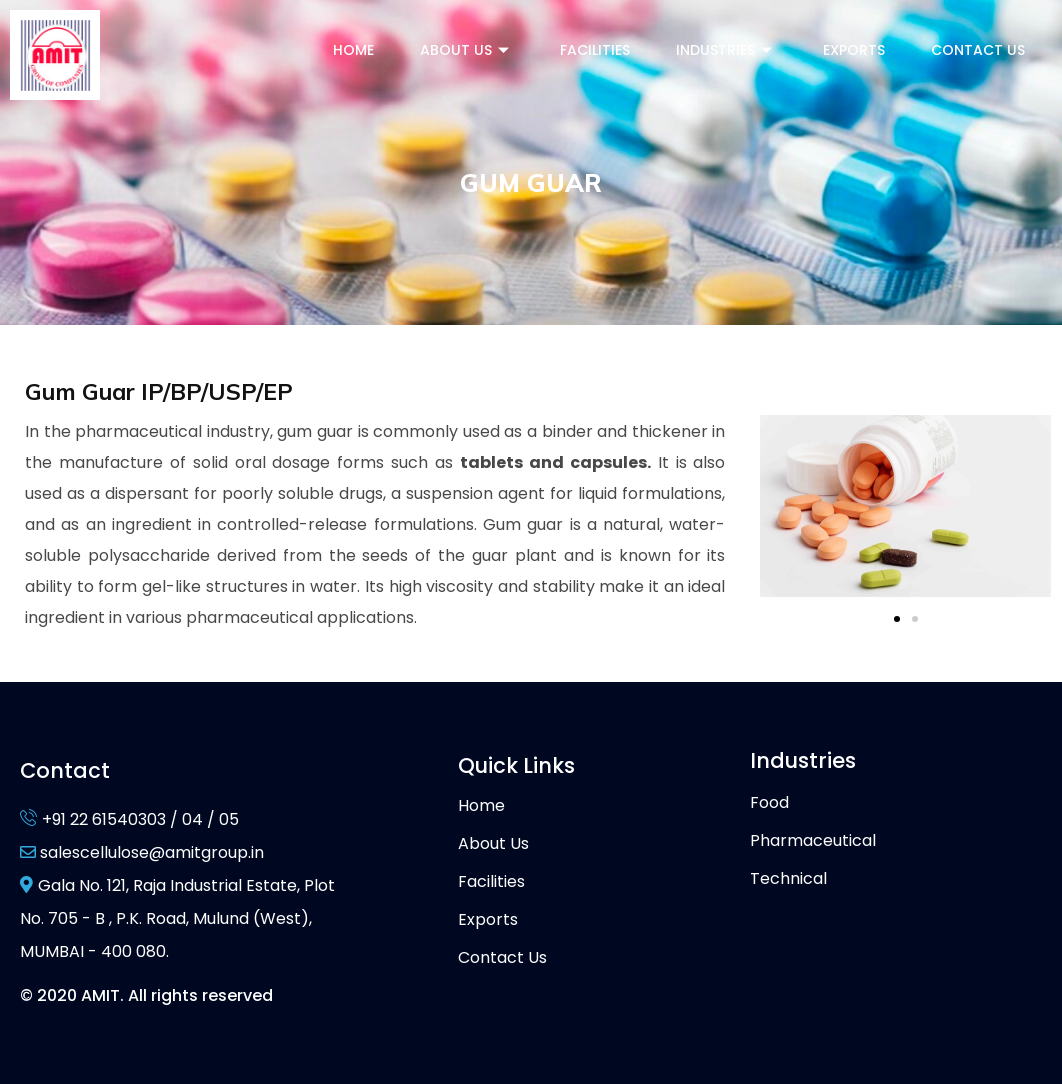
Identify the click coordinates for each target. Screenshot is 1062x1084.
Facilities (595, 50)
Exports (854, 50)
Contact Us (978, 50)
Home (353, 50)
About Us (467, 50)
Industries (726, 50)
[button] (897, 619)
